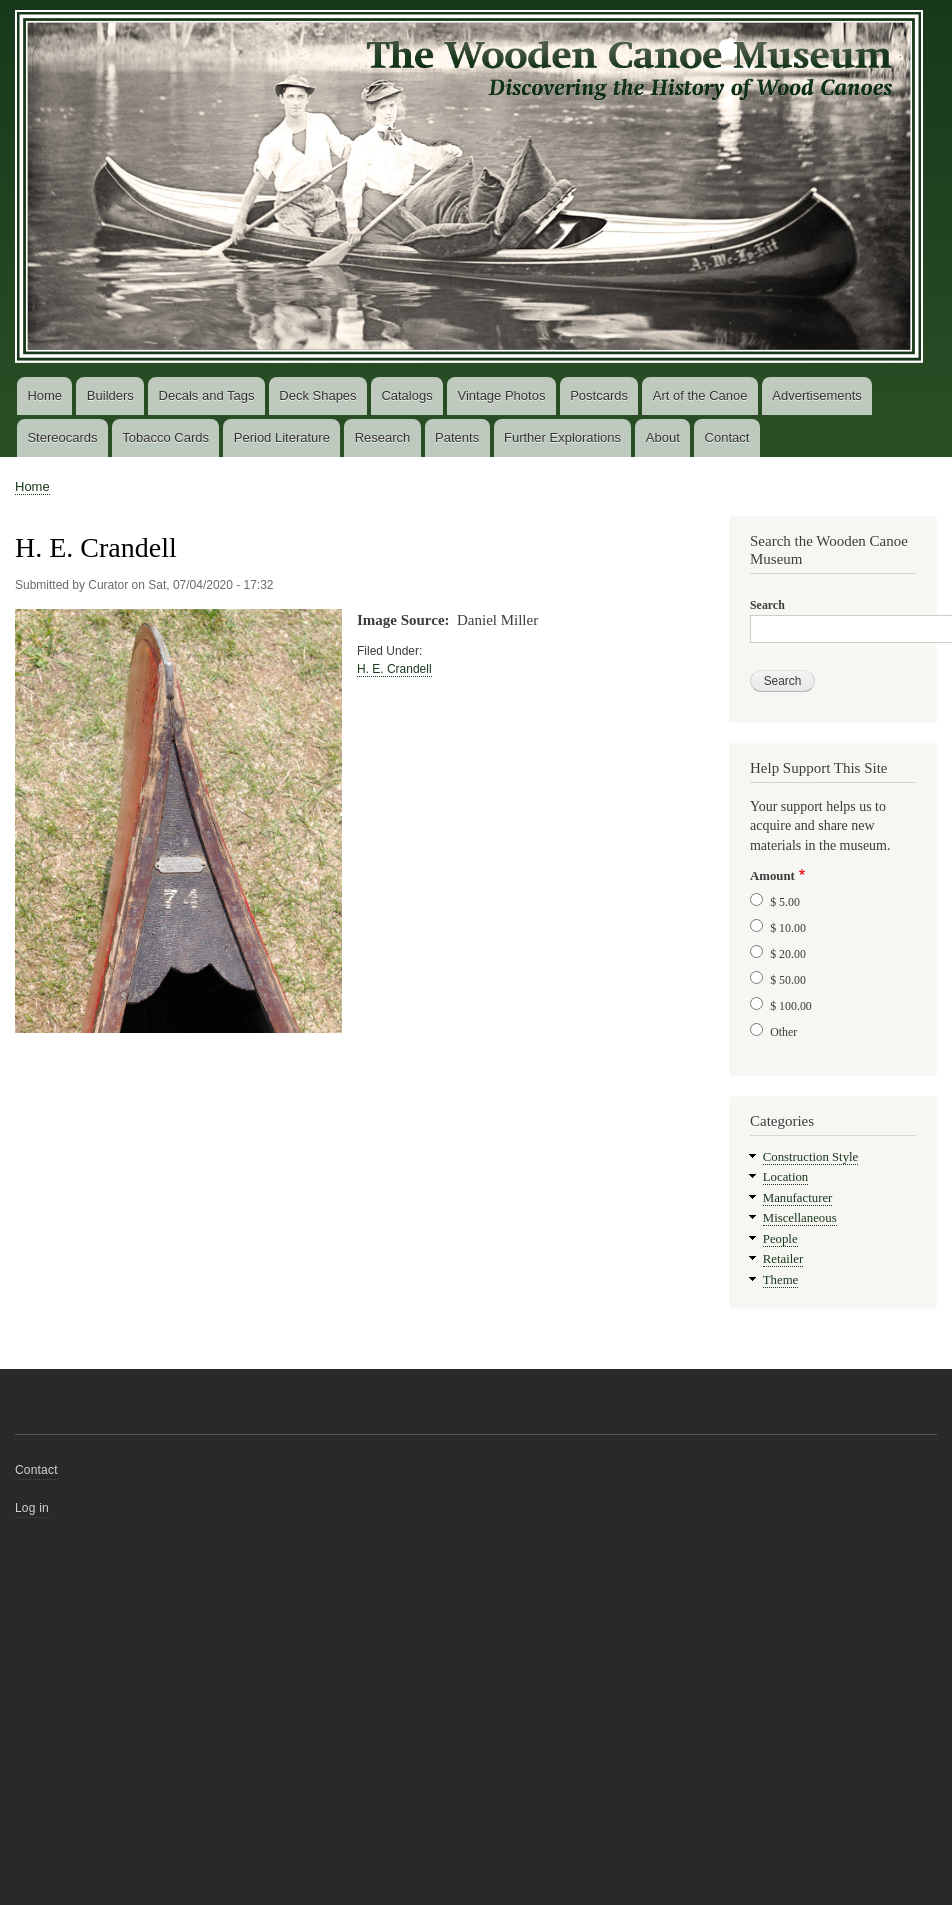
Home (44, 395)
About (663, 437)
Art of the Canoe (700, 395)
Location (785, 1177)
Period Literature (282, 437)
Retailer (783, 1259)
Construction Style (811, 1157)
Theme (781, 1280)
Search (767, 605)
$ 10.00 (788, 928)
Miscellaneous (800, 1218)
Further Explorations (562, 437)
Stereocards (62, 437)
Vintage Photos (501, 395)
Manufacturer (798, 1198)
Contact (727, 437)
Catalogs (406, 395)
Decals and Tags (207, 395)
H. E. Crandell (394, 669)
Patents (457, 437)
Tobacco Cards (165, 437)
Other (783, 1032)
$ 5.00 (785, 902)
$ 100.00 (791, 1006)
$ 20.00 (788, 954)
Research (383, 437)
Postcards (599, 395)
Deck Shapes (317, 395)
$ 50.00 (788, 980)
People (780, 1239)
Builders (110, 395)
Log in (32, 1508)
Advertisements (817, 395)
